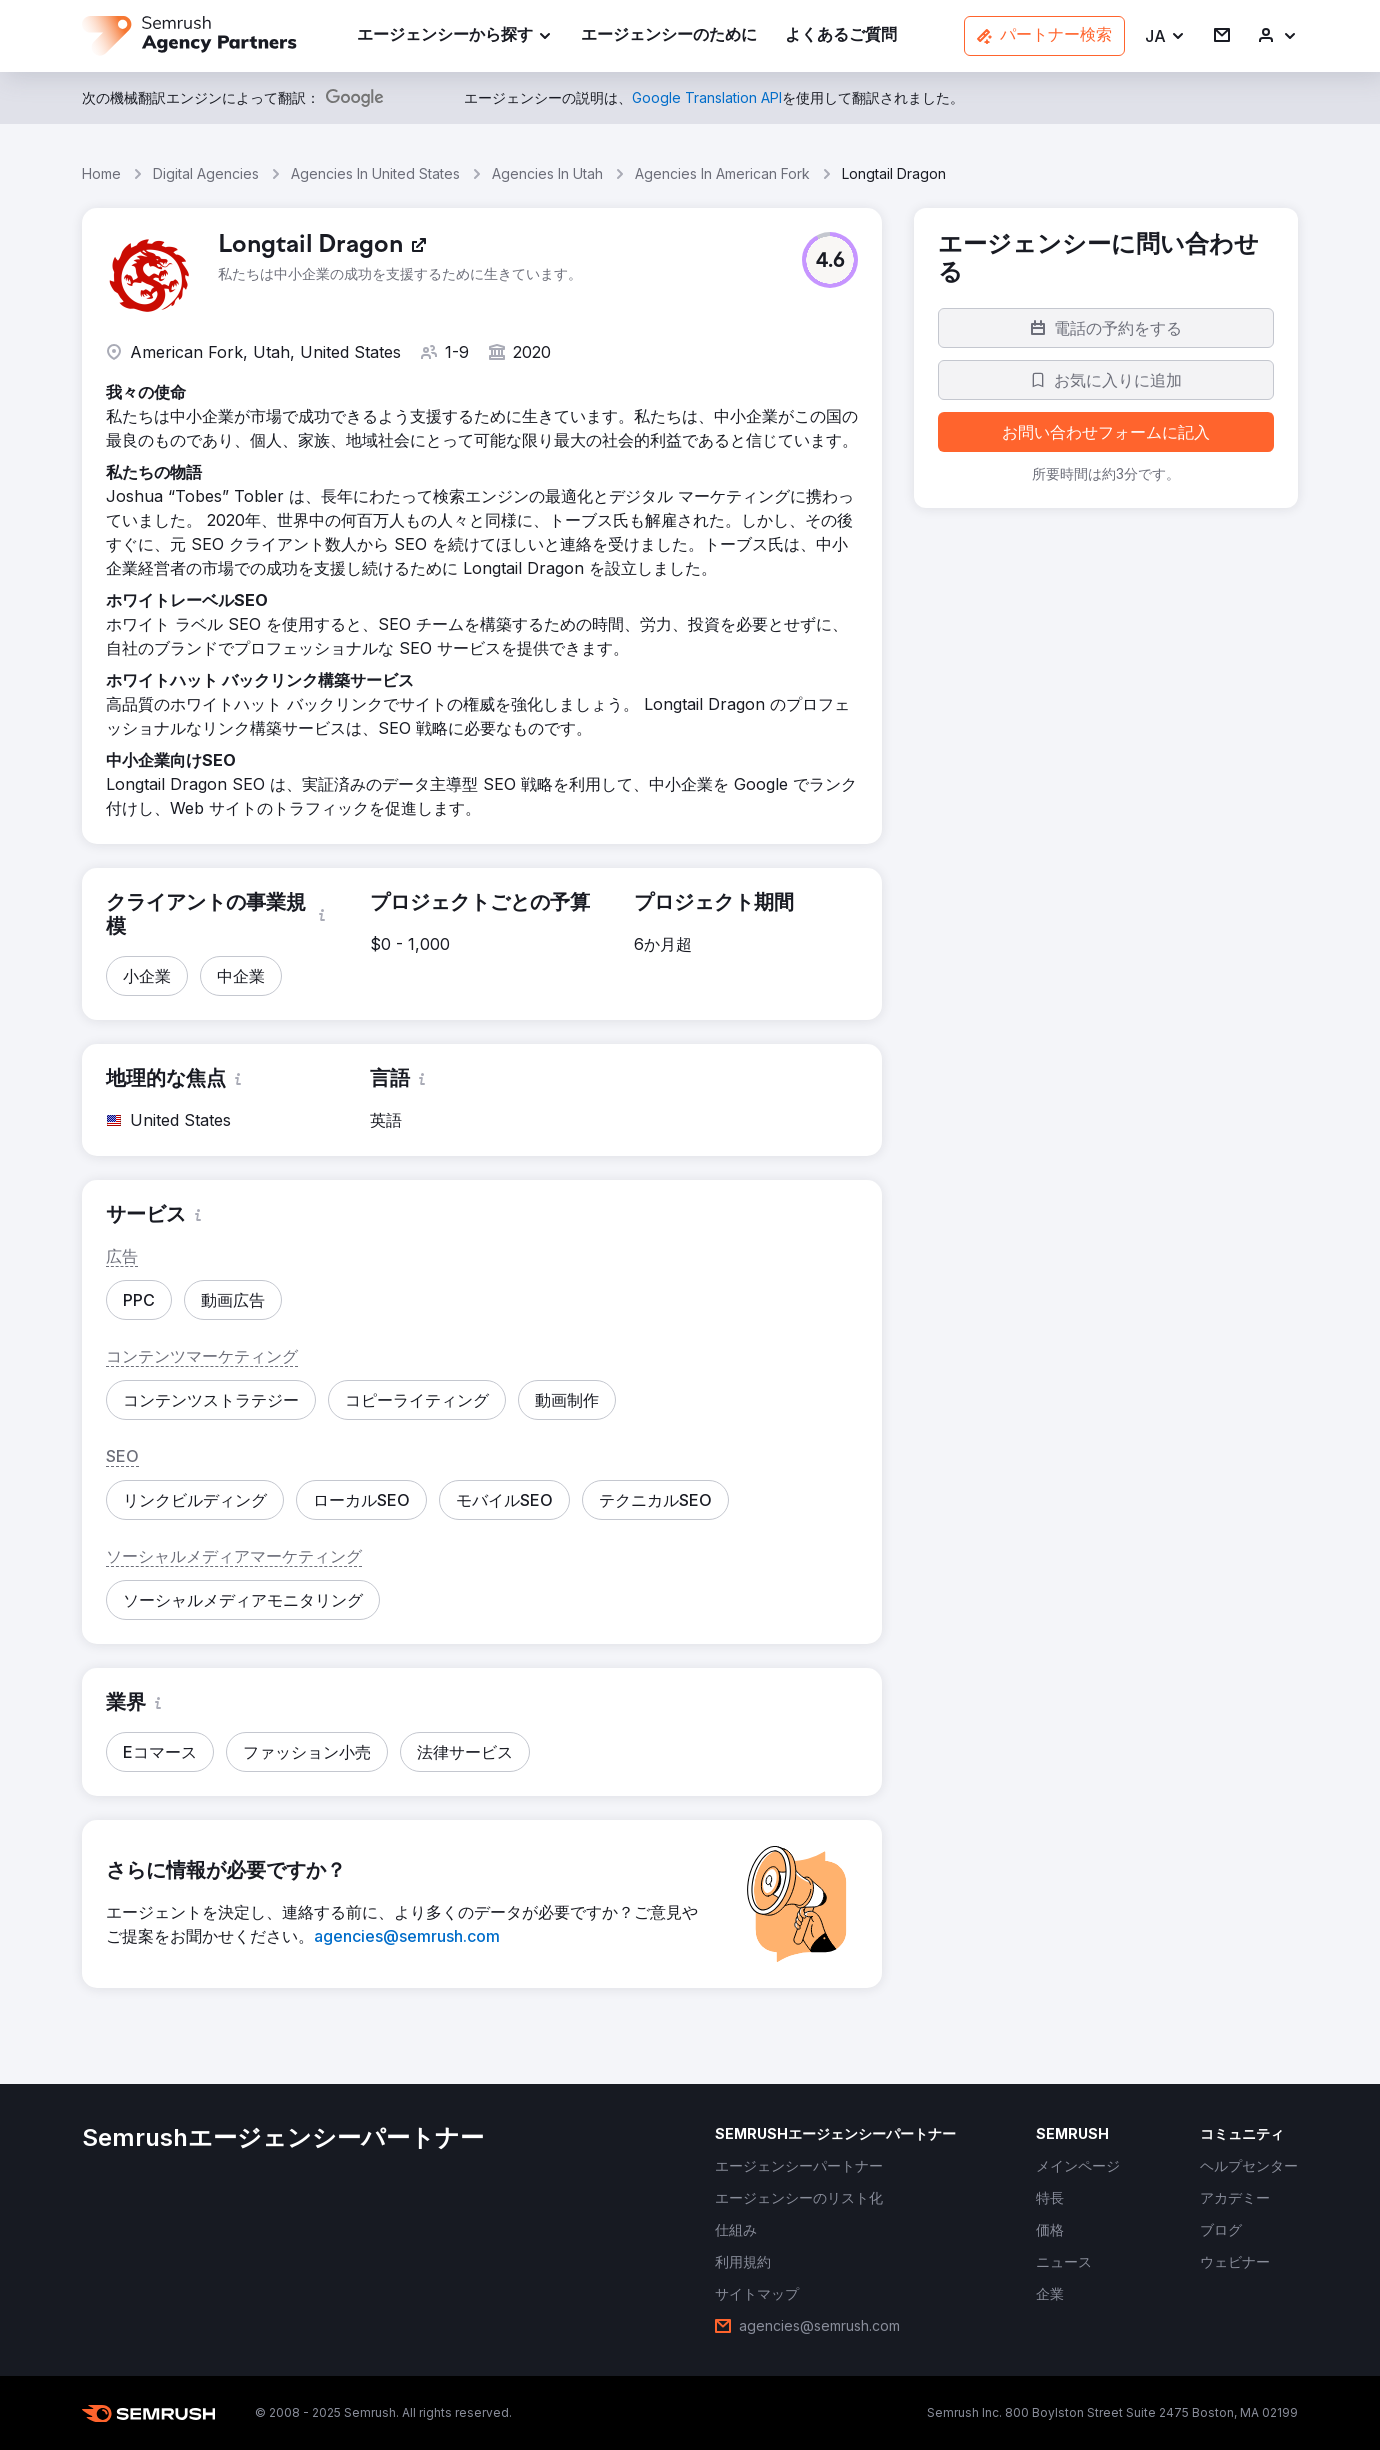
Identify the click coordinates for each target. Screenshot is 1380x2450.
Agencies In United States (375, 173)
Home (101, 173)
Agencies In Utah (547, 173)
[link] (669, 36)
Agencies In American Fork (722, 173)
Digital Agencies (206, 173)
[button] (1165, 36)
